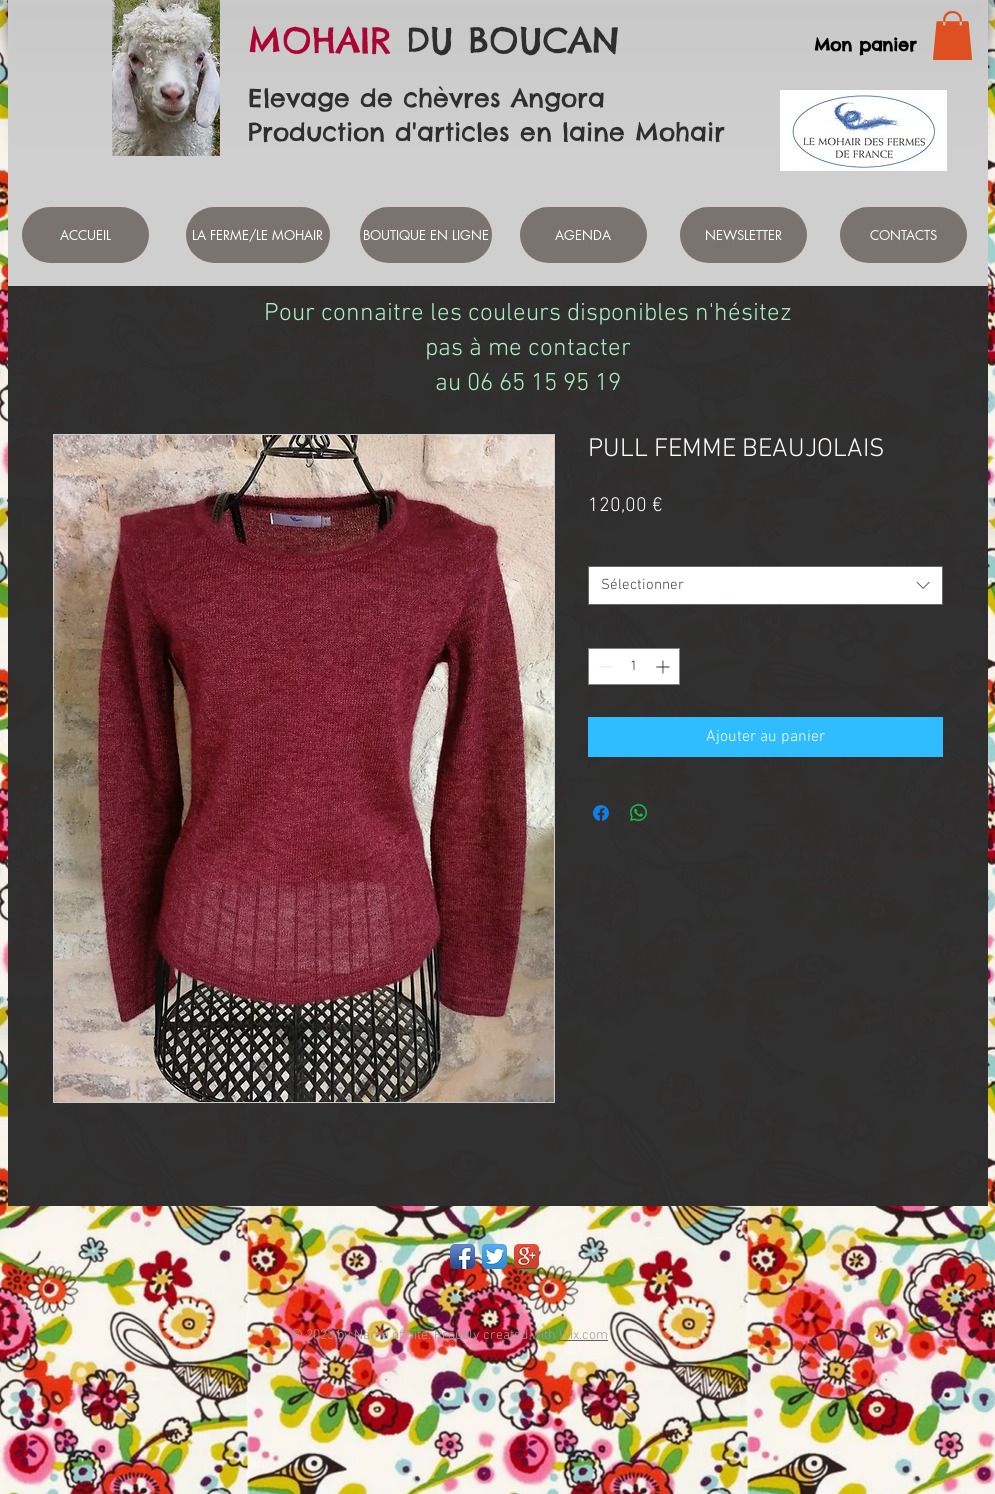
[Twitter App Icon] (494, 1256)
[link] (952, 35)
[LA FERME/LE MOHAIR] (258, 235)
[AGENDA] (583, 235)
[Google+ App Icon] (526, 1256)
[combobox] (765, 585)
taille (607, 547)
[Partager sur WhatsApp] (639, 813)
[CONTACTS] (903, 235)
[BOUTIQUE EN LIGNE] (426, 235)
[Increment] (664, 666)
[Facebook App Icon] (462, 1256)
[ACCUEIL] (85, 235)
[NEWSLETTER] (743, 235)
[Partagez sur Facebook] (601, 813)
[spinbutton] (634, 666)
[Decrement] (603, 666)
